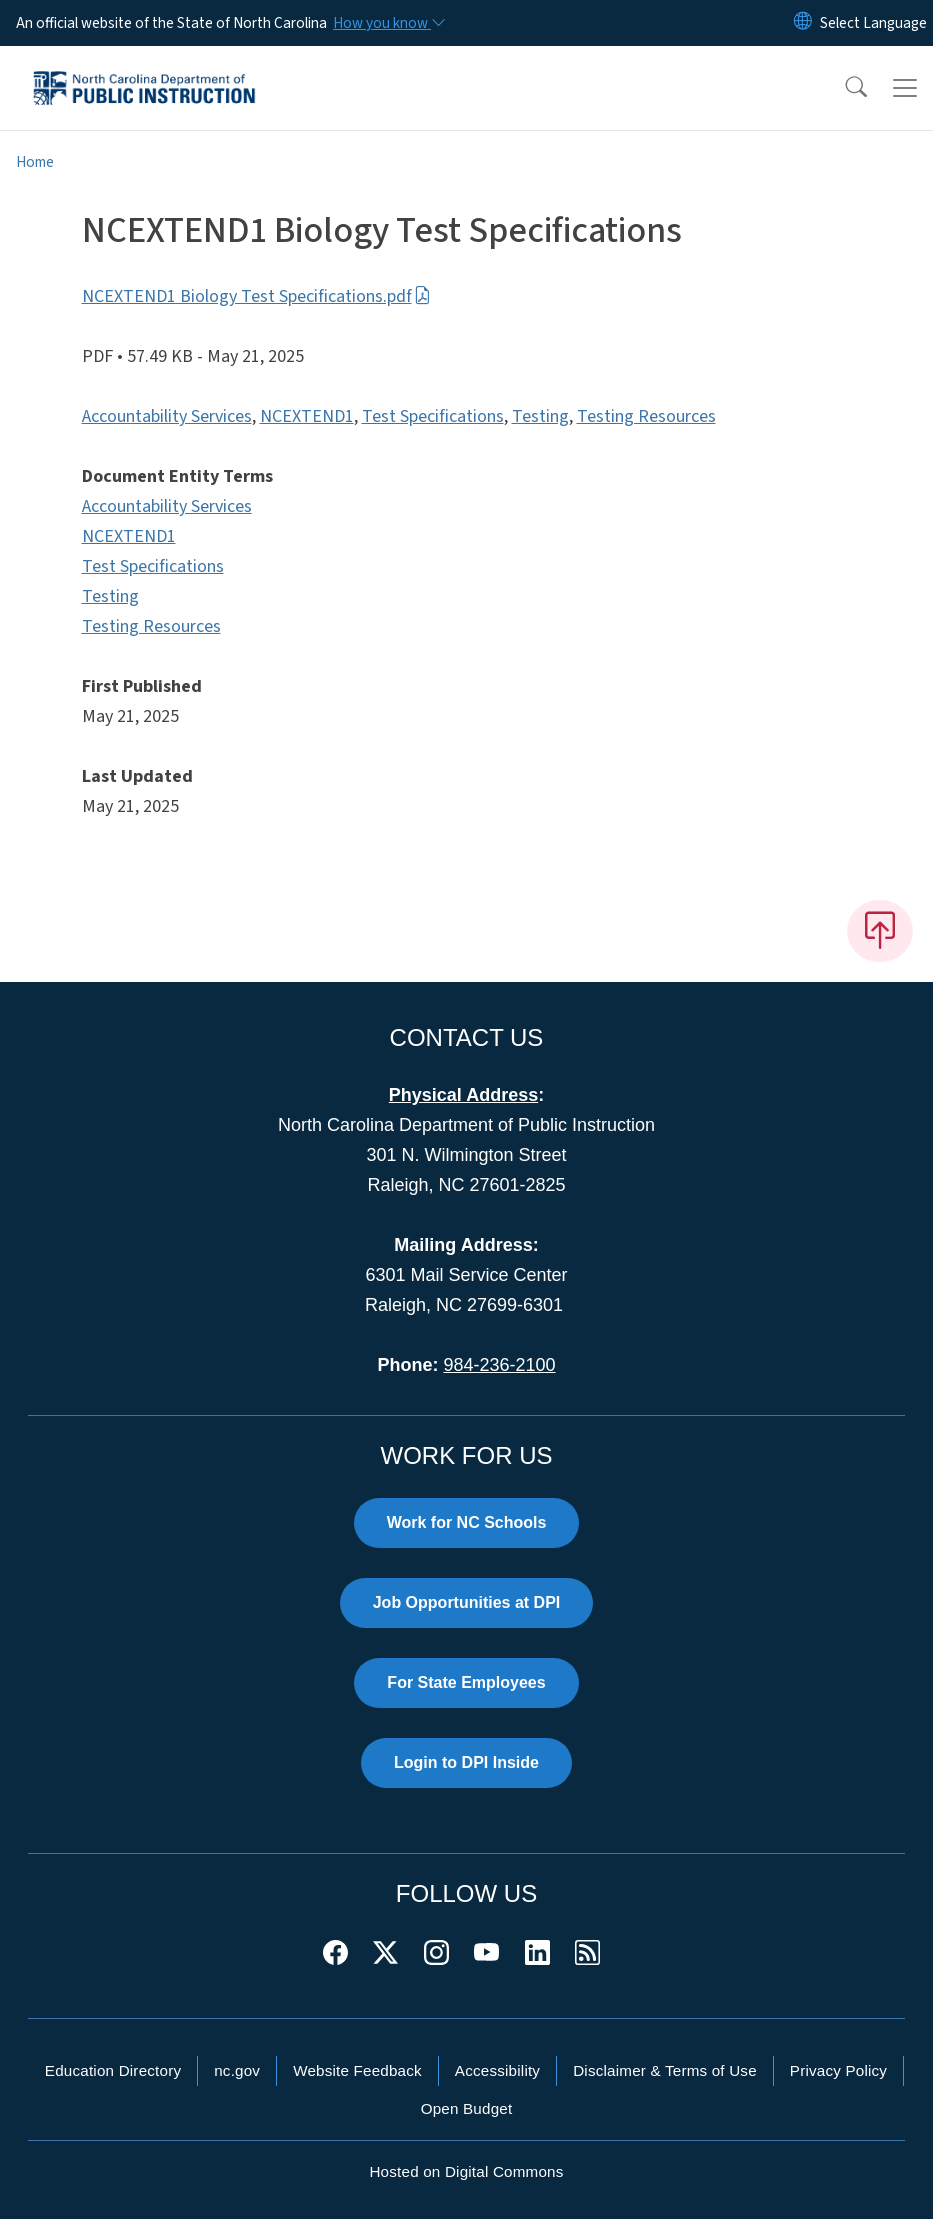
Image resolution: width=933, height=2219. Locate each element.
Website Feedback (357, 2070)
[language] (873, 23)
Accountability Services (167, 416)
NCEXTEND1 (307, 416)
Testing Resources (646, 416)
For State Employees (466, 1682)
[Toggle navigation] (905, 88)
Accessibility (497, 2070)
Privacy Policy (838, 2070)
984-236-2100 (499, 1365)
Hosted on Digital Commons (466, 2171)
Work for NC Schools (467, 1522)
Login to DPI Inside (466, 1762)
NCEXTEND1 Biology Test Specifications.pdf (256, 296)
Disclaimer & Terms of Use (665, 2070)
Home (35, 162)
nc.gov (237, 2070)
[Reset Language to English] (803, 23)
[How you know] (388, 23)
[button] (843, 88)
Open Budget (467, 2108)
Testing (540, 416)
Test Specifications (433, 416)
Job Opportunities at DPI (467, 1602)
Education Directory (113, 2070)
